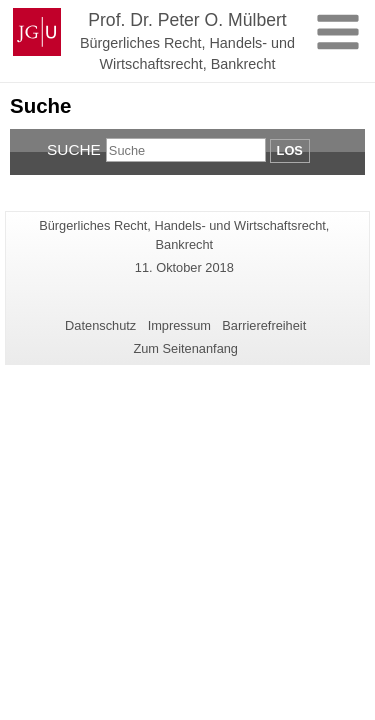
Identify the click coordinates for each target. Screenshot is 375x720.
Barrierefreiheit (264, 325)
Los (290, 150)
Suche (74, 149)
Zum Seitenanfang (185, 348)
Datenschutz (100, 325)
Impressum (179, 325)
